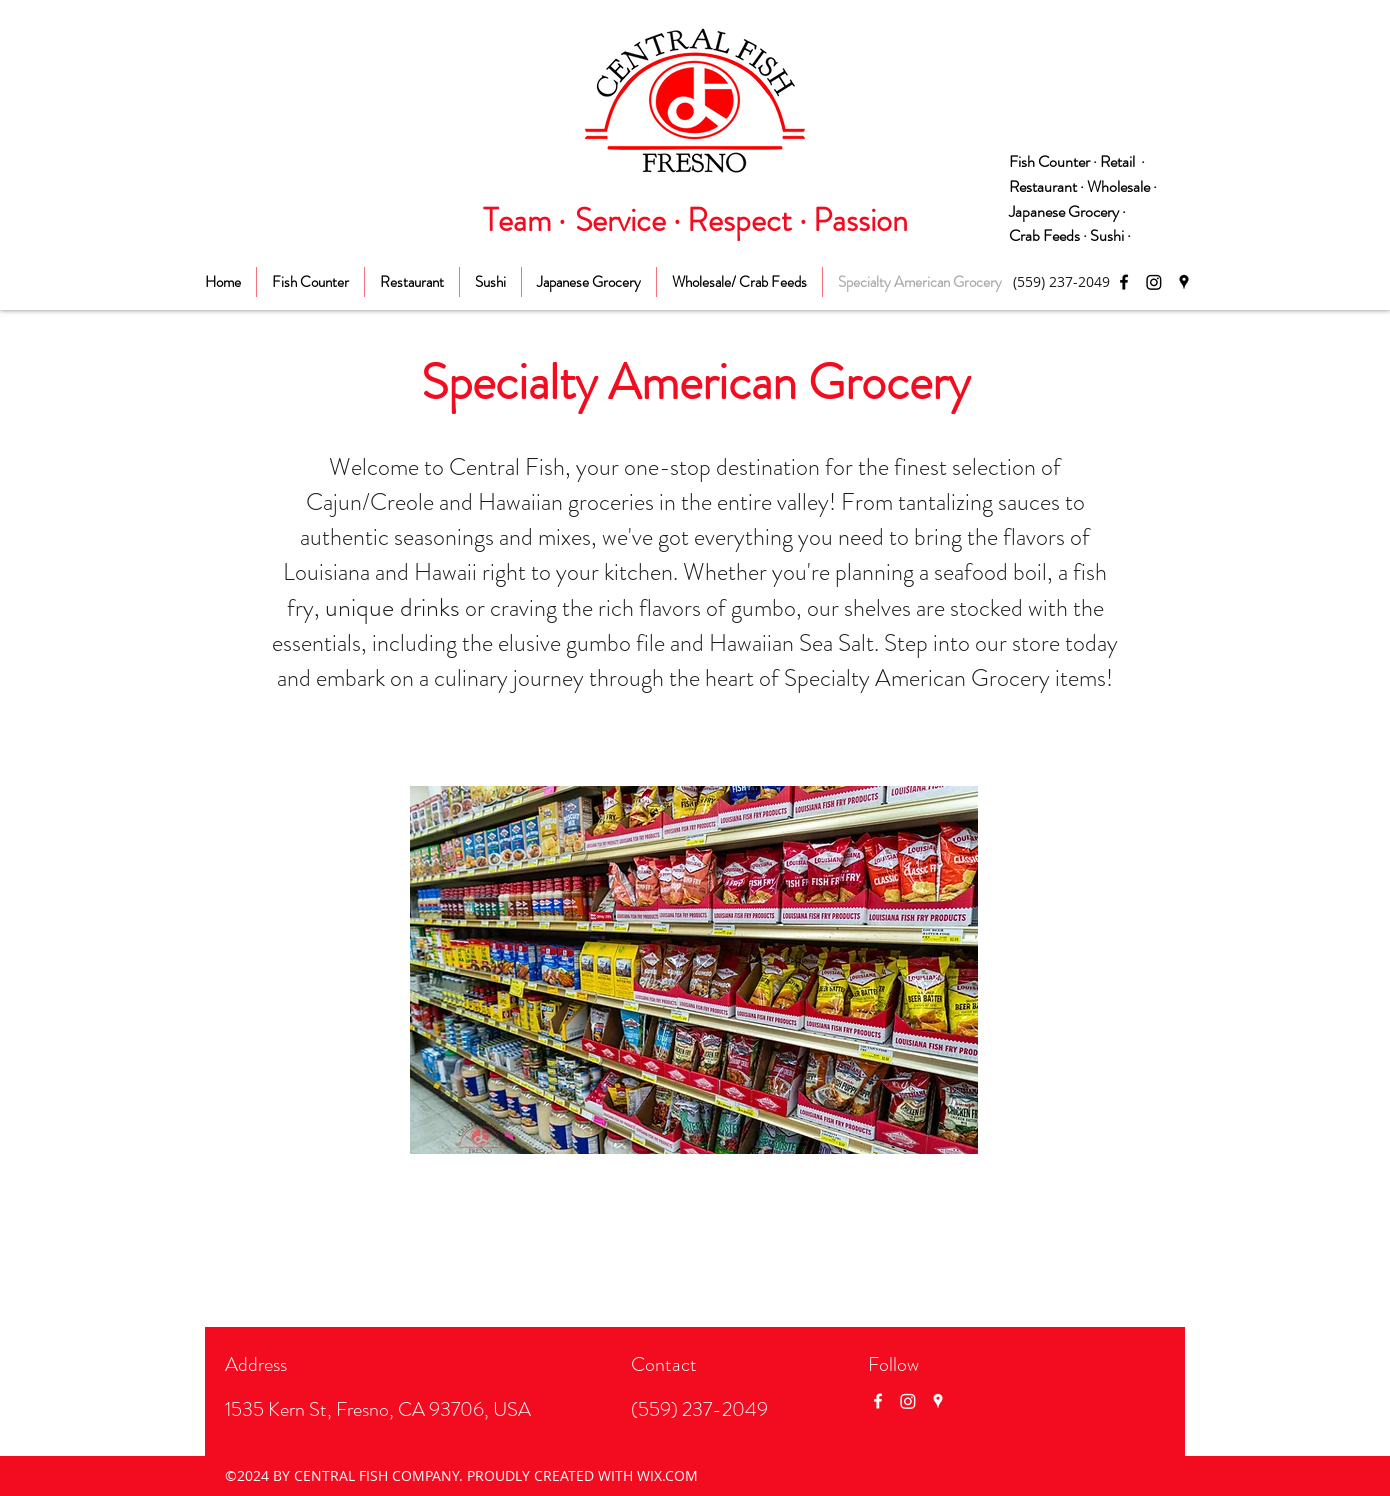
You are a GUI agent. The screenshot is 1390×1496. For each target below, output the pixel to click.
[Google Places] (1184, 282)
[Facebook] (1124, 282)
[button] (694, 970)
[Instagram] (1154, 282)
